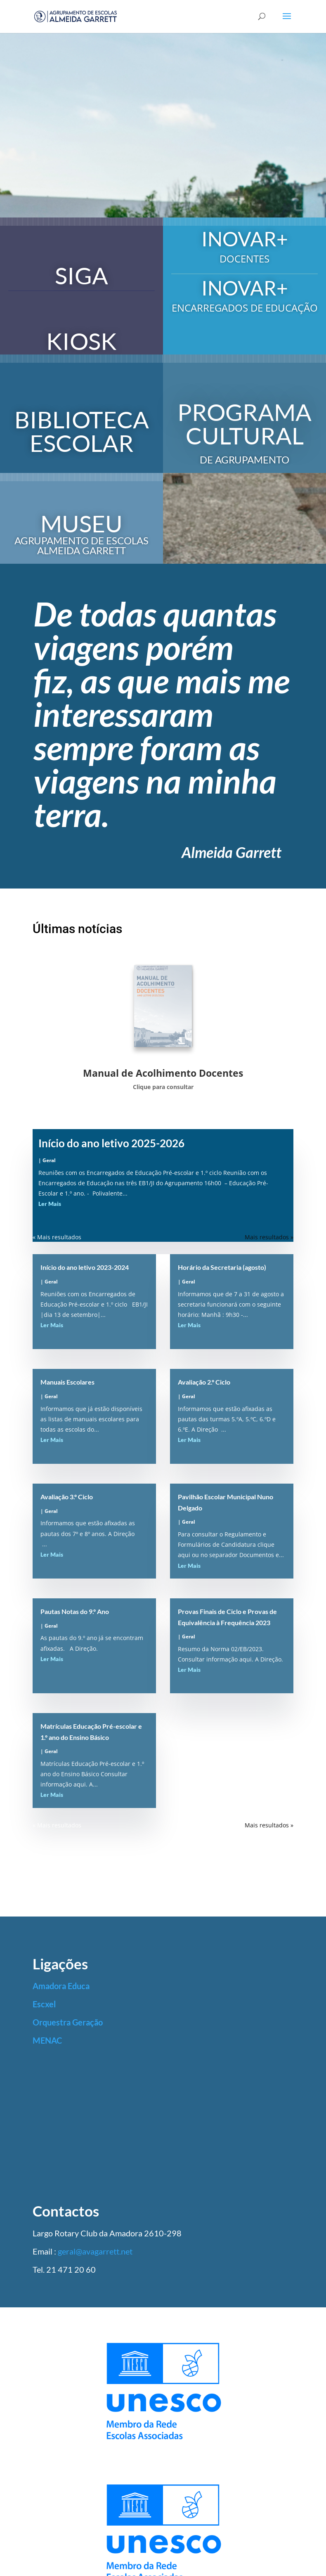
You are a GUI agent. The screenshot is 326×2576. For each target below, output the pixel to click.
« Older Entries (53, 1237)
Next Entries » (274, 1237)
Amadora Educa (61, 1986)
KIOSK (81, 341)
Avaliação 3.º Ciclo (66, 1497)
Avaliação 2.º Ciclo (204, 1382)
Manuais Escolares (67, 1382)
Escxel (44, 2004)
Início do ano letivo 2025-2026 (111, 1143)
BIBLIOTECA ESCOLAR (81, 431)
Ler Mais (49, 1203)
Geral (49, 1160)
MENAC (47, 2040)
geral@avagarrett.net (95, 2251)
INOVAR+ (244, 239)
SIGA (81, 275)
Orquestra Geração (68, 2022)
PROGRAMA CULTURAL (244, 423)
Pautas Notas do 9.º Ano (74, 1611)
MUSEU (81, 523)
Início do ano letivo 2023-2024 (84, 1267)
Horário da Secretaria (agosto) (222, 1267)
